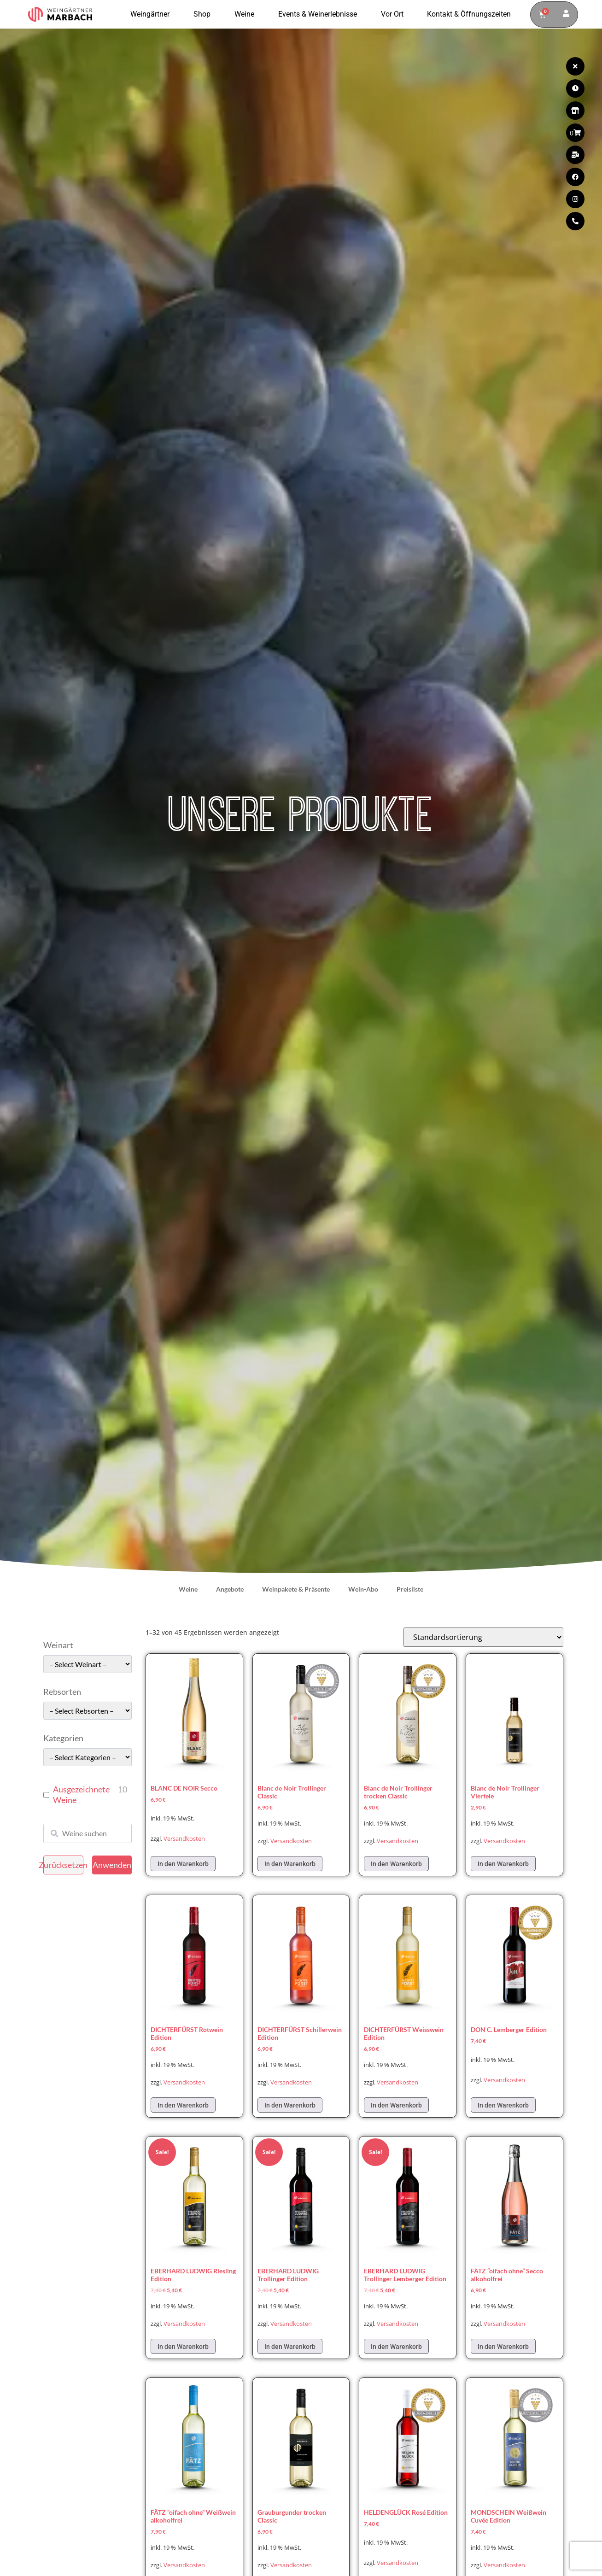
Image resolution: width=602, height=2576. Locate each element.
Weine (246, 14)
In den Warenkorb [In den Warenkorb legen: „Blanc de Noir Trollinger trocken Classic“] (396, 1864)
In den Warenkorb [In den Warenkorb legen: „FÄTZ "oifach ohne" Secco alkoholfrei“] (503, 2346)
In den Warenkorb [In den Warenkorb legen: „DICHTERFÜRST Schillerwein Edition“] (290, 2105)
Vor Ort (394, 14)
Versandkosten (184, 1839)
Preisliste (410, 1589)
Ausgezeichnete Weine (81, 1794)
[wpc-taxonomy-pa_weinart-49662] (87, 1664)
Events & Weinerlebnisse (320, 14)
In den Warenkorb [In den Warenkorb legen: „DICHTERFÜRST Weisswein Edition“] (396, 2105)
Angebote (230, 1589)
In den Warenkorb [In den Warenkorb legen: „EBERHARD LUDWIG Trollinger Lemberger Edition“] (396, 2346)
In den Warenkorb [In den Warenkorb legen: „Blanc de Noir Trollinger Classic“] (290, 1864)
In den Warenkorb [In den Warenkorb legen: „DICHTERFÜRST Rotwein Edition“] (183, 2105)
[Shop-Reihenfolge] (483, 1637)
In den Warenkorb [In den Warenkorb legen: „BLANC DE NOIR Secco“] (183, 1864)
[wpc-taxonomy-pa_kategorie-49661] (87, 1757)
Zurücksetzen (63, 1865)
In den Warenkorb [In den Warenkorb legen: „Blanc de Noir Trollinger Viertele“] (503, 1864)
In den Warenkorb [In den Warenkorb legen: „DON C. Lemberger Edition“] (503, 2105)
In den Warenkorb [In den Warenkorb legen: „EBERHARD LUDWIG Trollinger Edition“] (290, 2346)
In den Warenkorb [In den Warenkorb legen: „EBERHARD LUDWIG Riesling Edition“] (183, 2346)
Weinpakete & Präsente (296, 1589)
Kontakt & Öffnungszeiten (469, 14)
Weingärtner (152, 14)
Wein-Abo (363, 1589)
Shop (204, 14)
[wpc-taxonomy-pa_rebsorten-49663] (87, 1711)
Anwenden (112, 1865)
